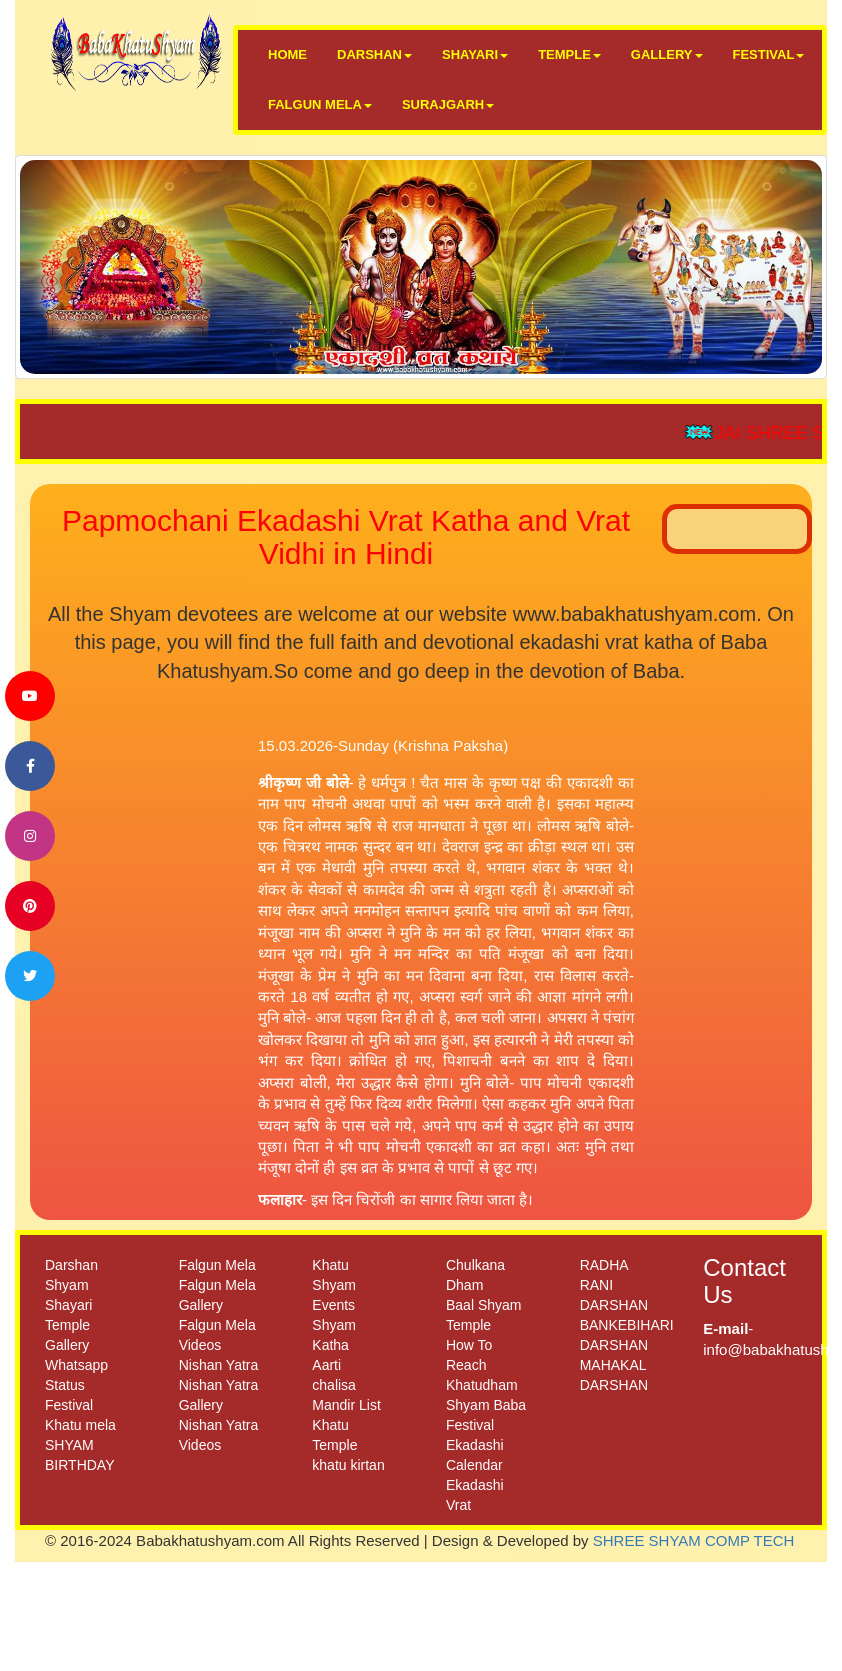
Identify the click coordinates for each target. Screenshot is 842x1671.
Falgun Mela (217, 1265)
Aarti (326, 1365)
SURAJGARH (448, 104)
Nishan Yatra (219, 1365)
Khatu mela (80, 1425)
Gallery (67, 1345)
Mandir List (346, 1405)
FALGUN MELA (320, 104)
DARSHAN (374, 54)
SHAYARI (475, 54)
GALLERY (667, 54)
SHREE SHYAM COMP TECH (694, 1540)
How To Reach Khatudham (482, 1365)
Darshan (71, 1265)
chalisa (334, 1385)
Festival (69, 1405)
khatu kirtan (348, 1465)
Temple (67, 1325)
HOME (287, 54)
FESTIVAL (769, 54)
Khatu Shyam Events (334, 1285)
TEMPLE (569, 54)
